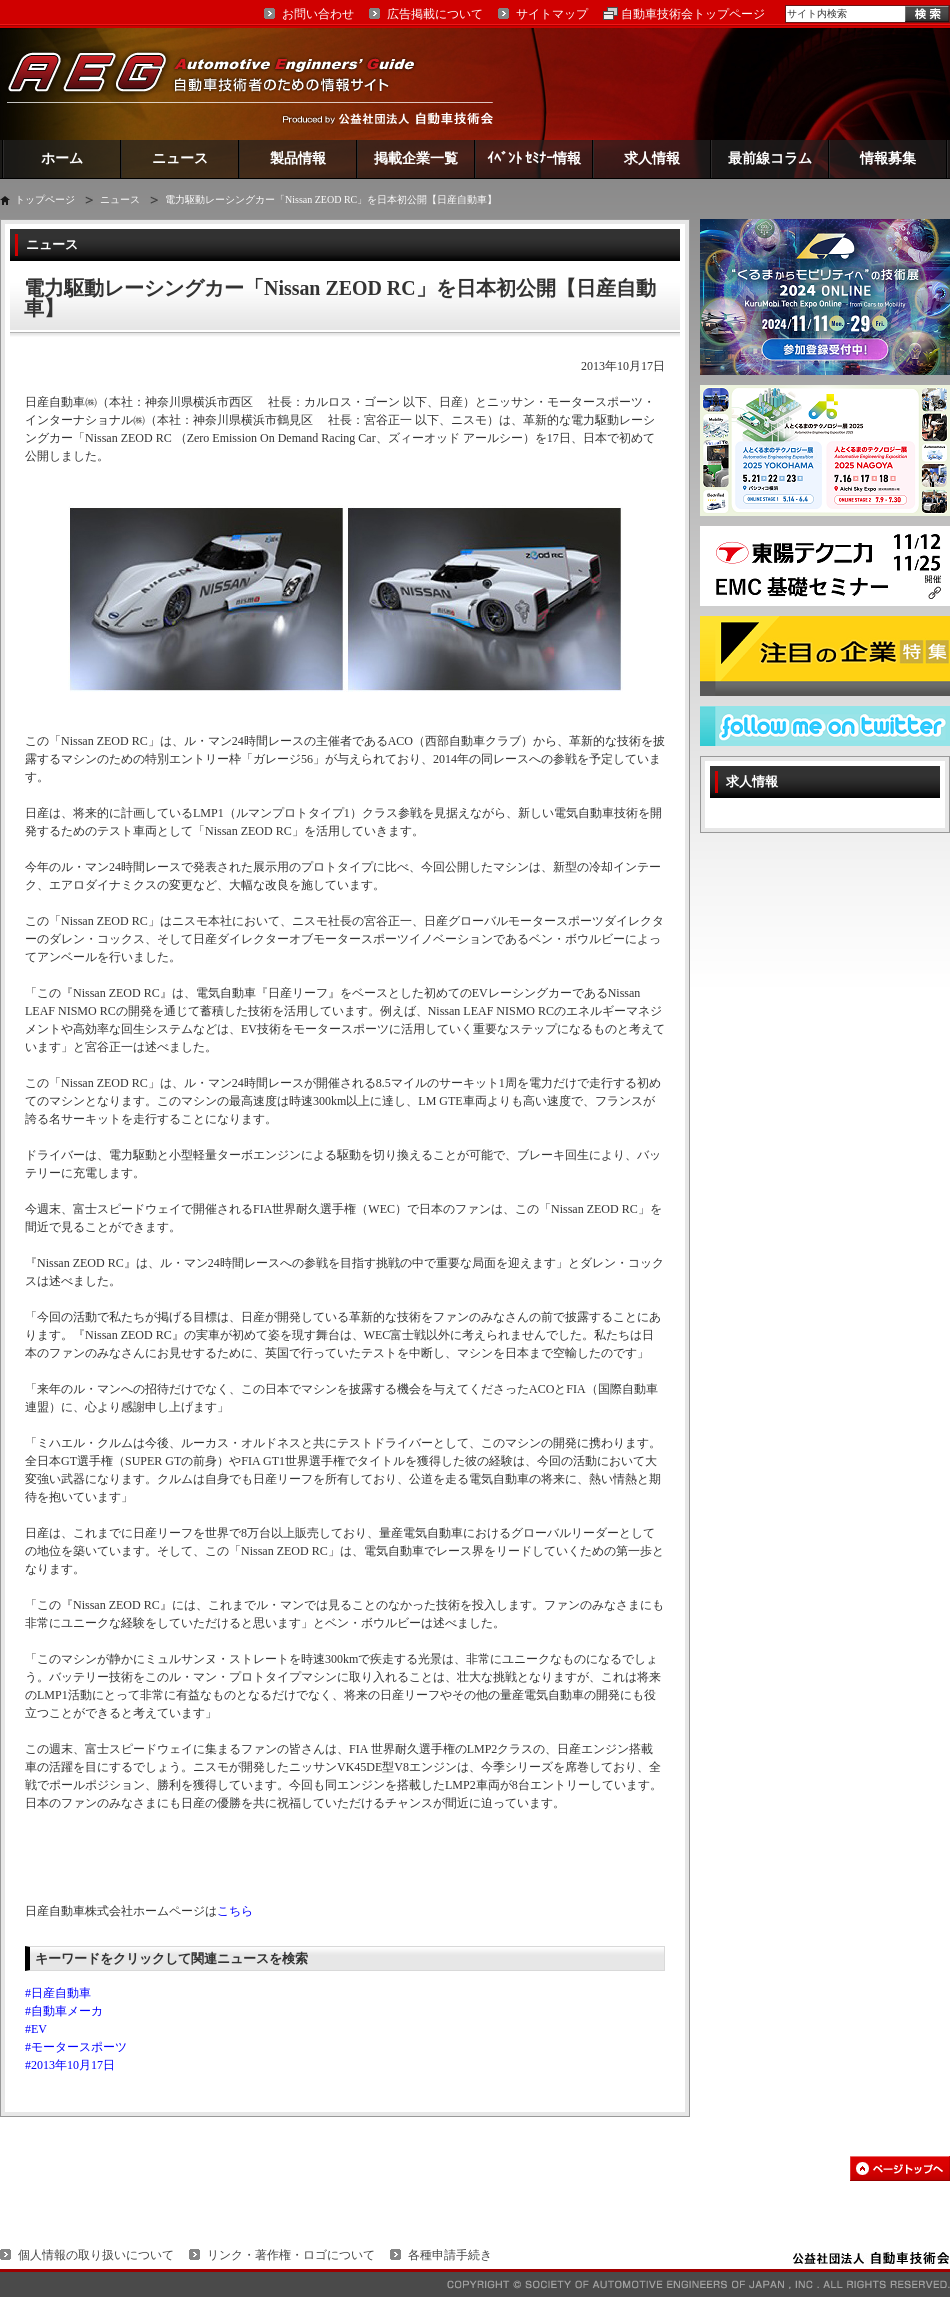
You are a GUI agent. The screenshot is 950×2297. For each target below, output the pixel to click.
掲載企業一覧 (416, 158)
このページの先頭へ (900, 2168)
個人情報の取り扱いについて (96, 2255)
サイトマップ (552, 14)
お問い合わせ (318, 14)
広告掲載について (435, 14)
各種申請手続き (450, 2255)
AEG (224, 83)
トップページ (45, 199)
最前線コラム (770, 158)
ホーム (62, 158)
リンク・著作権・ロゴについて (291, 2255)
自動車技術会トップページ (693, 14)
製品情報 (298, 158)
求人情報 (652, 158)
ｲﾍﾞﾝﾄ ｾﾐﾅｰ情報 (534, 158)
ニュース (180, 158)
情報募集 (888, 158)
